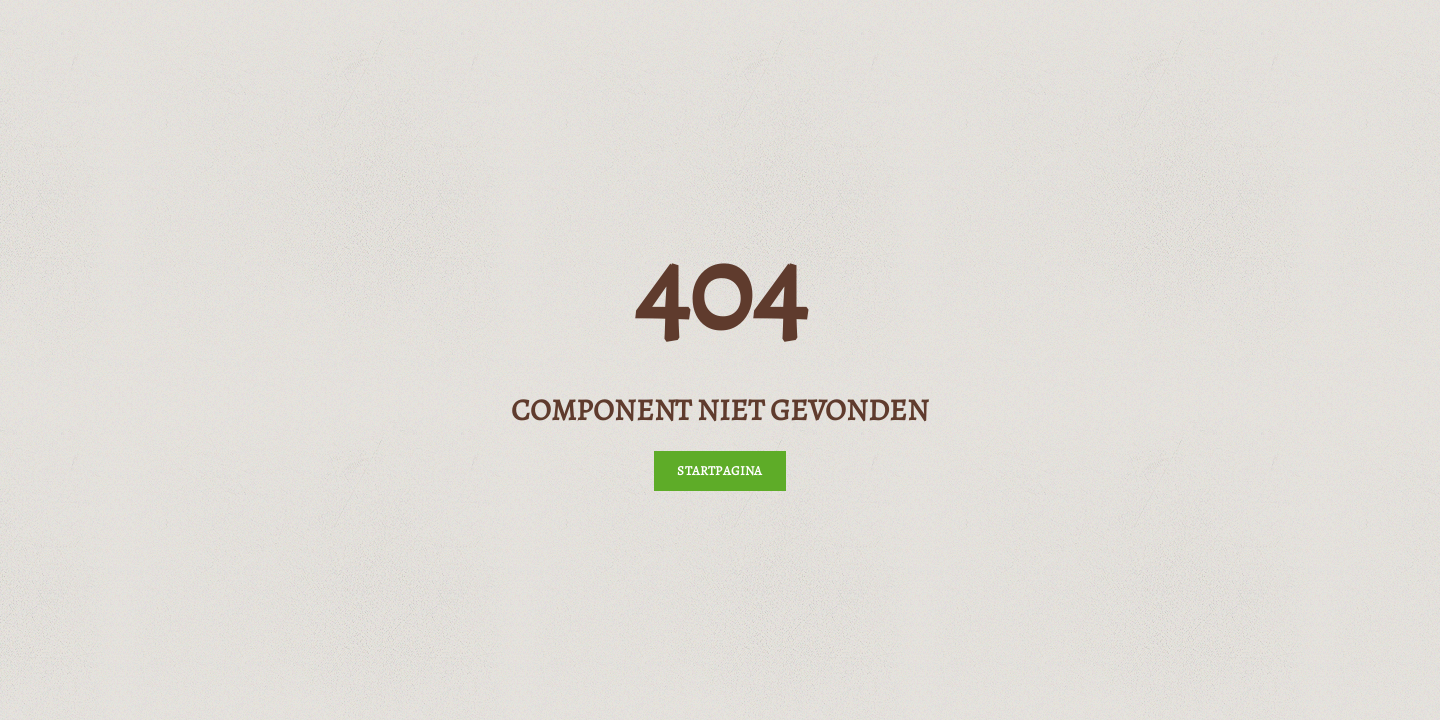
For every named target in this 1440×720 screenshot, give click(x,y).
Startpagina (719, 470)
